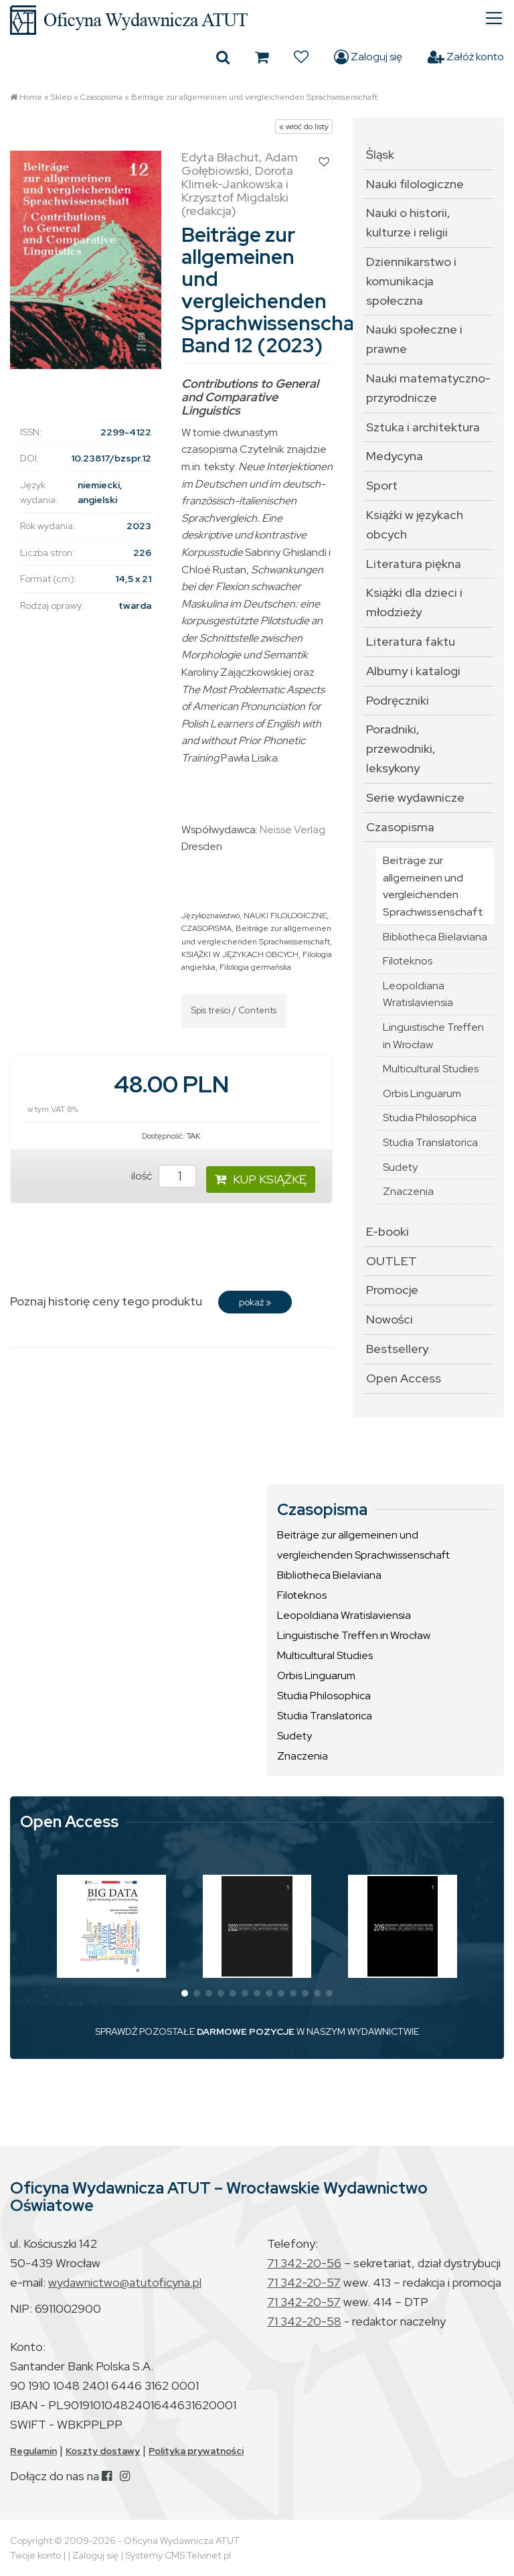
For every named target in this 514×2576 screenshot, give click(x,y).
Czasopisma (101, 97)
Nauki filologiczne (415, 184)
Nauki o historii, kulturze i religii (408, 222)
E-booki (387, 1231)
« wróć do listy (304, 126)
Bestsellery (397, 1348)
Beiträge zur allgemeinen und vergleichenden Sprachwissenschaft (254, 97)
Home (30, 97)
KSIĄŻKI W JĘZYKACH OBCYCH (239, 954)
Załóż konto (466, 57)
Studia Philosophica (430, 1118)
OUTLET (391, 1261)
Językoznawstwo (210, 915)
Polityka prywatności (196, 2451)
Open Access (403, 1378)
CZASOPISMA (206, 928)
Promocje (392, 1289)
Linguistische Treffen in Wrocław (433, 1036)
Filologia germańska (255, 967)
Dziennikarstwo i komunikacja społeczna (411, 281)
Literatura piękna (413, 563)
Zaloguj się (368, 57)
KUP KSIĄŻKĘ (261, 1179)
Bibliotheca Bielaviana (435, 937)
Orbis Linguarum (422, 1093)
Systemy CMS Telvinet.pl (178, 2555)
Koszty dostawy (103, 2451)
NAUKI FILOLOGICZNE (285, 915)
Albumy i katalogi (413, 670)
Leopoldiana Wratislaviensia (418, 994)
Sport (382, 485)
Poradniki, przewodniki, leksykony (401, 748)
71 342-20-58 (304, 2321)
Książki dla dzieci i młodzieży (414, 602)
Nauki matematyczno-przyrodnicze (428, 387)
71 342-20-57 (304, 2282)
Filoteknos (407, 961)
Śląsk (380, 154)
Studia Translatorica (430, 1142)
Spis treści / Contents (233, 1010)
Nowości (389, 1319)
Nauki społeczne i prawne (414, 338)
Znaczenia (408, 1191)
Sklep (61, 97)
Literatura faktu (410, 641)
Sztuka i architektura (423, 427)
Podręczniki (397, 700)
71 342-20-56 (304, 2263)
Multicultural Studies (431, 1069)
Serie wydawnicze (415, 797)
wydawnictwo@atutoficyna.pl (124, 2282)
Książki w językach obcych (414, 524)
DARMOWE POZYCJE (245, 2031)
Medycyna (394, 455)
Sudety (400, 1167)
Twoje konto (35, 2555)
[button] (184, 1993)
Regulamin (33, 2451)
